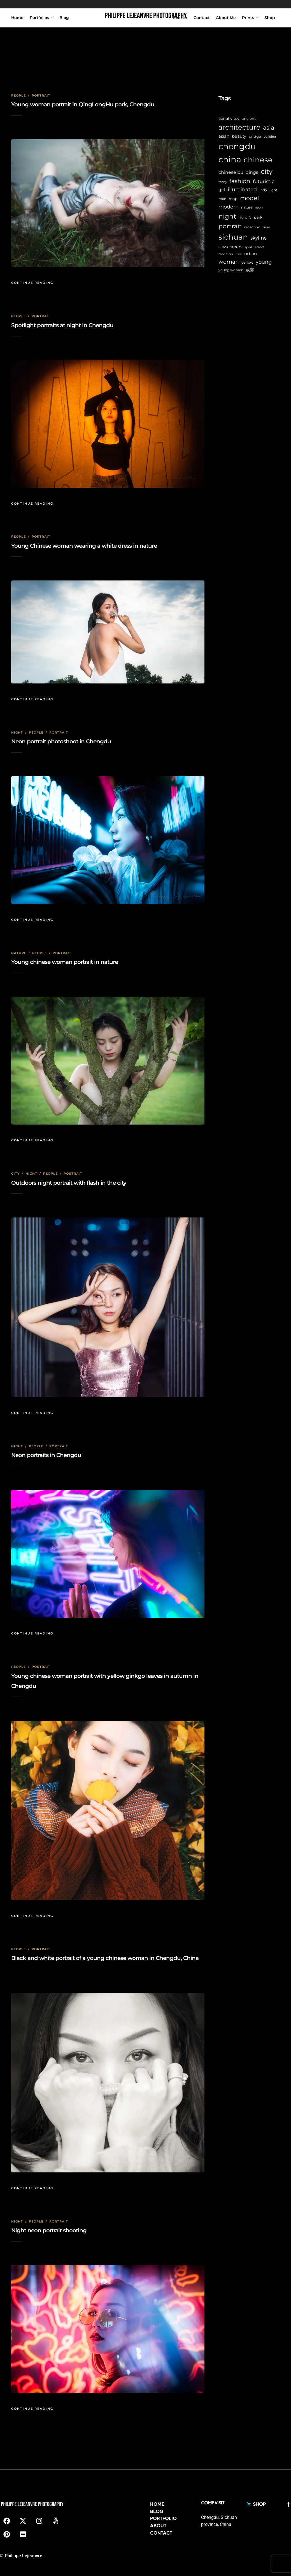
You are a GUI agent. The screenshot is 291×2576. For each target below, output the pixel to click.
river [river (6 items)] (266, 227)
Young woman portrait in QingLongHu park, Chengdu (82, 104)
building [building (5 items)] (270, 137)
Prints (248, 17)
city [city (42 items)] (267, 171)
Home (17, 17)
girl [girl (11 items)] (221, 189)
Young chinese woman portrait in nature (64, 962)
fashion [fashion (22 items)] (239, 181)
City (15, 1173)
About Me (226, 17)
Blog (64, 17)
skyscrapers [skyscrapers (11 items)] (230, 246)
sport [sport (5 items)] (248, 247)
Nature (18, 953)
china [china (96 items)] (229, 159)
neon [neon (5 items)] (259, 207)
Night (17, 732)
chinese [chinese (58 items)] (258, 159)
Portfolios (39, 17)
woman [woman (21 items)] (228, 261)
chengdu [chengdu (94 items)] (237, 146)
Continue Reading (32, 283)
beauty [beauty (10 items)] (239, 136)
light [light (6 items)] (273, 190)
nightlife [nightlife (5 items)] (245, 217)
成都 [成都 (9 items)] (250, 269)
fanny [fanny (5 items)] (222, 182)
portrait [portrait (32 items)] (230, 226)
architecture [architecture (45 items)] (239, 127)
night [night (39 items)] (227, 216)
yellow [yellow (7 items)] (247, 262)
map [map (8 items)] (233, 198)
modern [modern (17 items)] (228, 207)
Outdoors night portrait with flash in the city (68, 1182)
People (18, 95)
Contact (202, 17)
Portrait (41, 95)
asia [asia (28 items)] (268, 127)
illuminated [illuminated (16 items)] (242, 189)
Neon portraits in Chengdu (46, 1455)
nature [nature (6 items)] (246, 207)
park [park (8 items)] (258, 217)
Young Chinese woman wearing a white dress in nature (84, 545)
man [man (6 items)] (222, 199)
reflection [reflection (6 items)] (252, 227)
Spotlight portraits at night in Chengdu (62, 325)
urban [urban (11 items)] (250, 253)
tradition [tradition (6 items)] (225, 254)
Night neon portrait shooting (49, 2230)
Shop (269, 17)
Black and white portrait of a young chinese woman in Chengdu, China (105, 1958)
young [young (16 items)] (264, 262)
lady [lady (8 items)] (263, 190)
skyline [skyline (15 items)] (258, 238)
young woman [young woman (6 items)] (230, 270)
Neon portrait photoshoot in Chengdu (61, 741)
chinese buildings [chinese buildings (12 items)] (238, 172)
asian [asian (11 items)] (223, 136)
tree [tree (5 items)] (239, 254)
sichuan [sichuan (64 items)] (233, 237)
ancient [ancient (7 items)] (249, 118)
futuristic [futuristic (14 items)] (263, 181)
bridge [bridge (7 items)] (255, 136)
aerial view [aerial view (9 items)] (228, 118)
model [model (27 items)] (249, 198)
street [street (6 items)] (260, 247)
